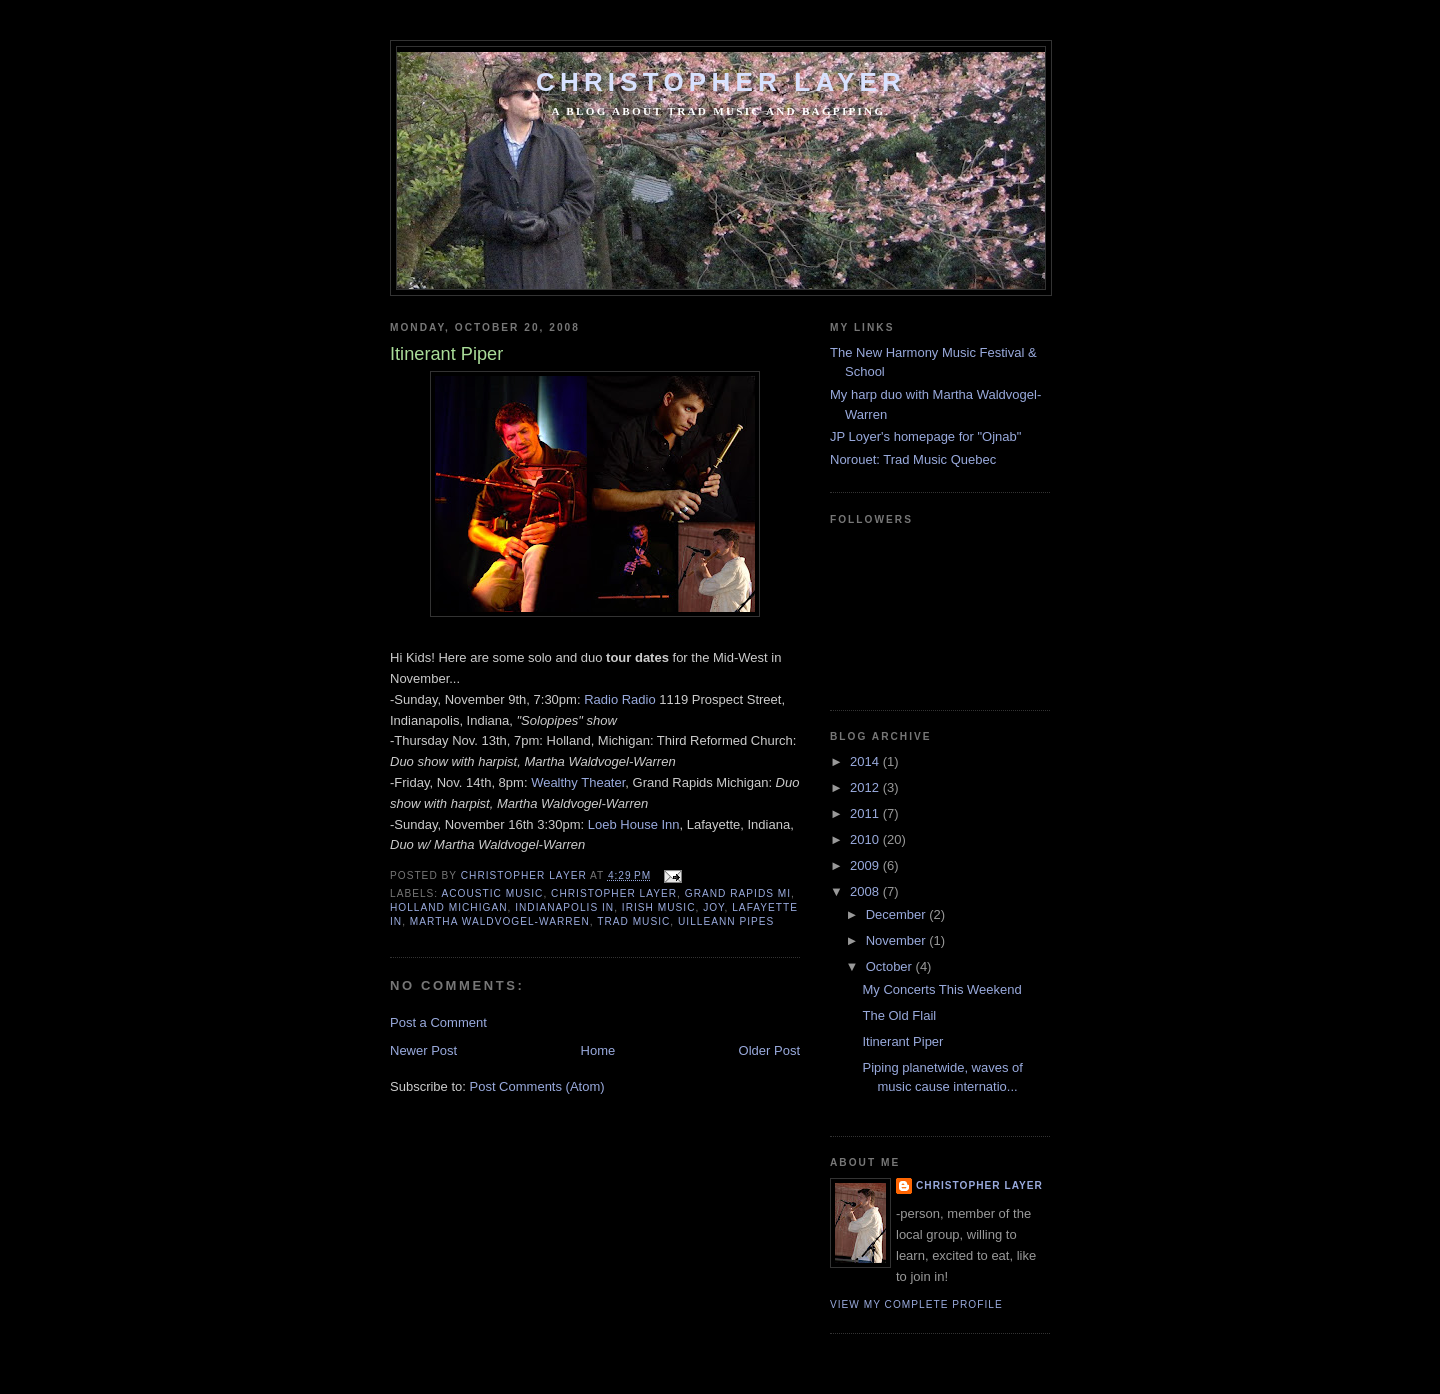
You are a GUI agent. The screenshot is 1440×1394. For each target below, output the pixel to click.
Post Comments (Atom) (537, 1086)
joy (713, 907)
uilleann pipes (726, 921)
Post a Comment (438, 1022)
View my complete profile (916, 1304)
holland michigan (449, 907)
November (898, 940)
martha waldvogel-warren (500, 921)
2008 (866, 891)
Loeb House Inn (634, 824)
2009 (866, 865)
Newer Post (423, 1050)
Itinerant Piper (902, 1041)
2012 (866, 787)
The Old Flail (899, 1015)
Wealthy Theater (578, 782)
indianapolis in (564, 907)
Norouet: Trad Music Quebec (913, 459)
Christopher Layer (721, 82)
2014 (866, 761)
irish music (659, 907)
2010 (866, 839)
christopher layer (614, 893)
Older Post (769, 1050)
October (891, 966)
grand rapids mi (738, 893)
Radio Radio (620, 699)
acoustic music (492, 893)
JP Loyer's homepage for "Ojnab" (925, 436)
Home (598, 1050)
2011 (866, 813)
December (898, 914)
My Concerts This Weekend (941, 989)
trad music (633, 921)
